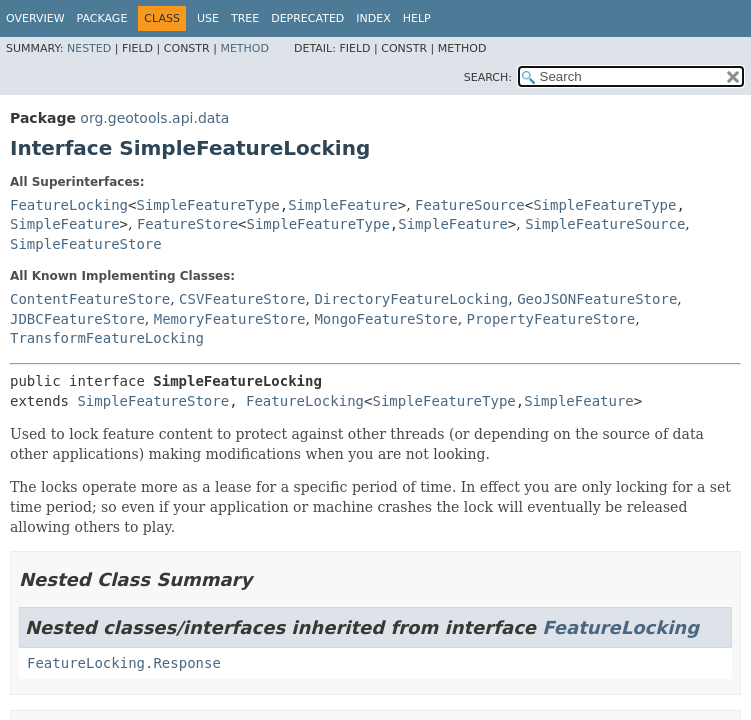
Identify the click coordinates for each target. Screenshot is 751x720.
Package (102, 18)
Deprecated (307, 18)
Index (373, 18)
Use (208, 18)
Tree (245, 18)
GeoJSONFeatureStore (597, 299)
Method (244, 48)
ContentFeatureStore (90, 299)
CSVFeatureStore (242, 299)
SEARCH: (488, 77)
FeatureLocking (69, 205)
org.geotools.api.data (154, 118)
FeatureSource (470, 205)
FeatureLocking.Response (124, 663)
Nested (89, 48)
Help (417, 18)
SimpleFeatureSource (605, 224)
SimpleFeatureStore (86, 244)
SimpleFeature (343, 205)
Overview (35, 18)
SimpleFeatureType (207, 205)
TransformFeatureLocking (107, 338)
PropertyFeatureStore (551, 319)
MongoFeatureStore (385, 319)
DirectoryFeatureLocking (411, 299)
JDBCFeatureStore (77, 319)
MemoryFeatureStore (230, 319)
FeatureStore (187, 224)
